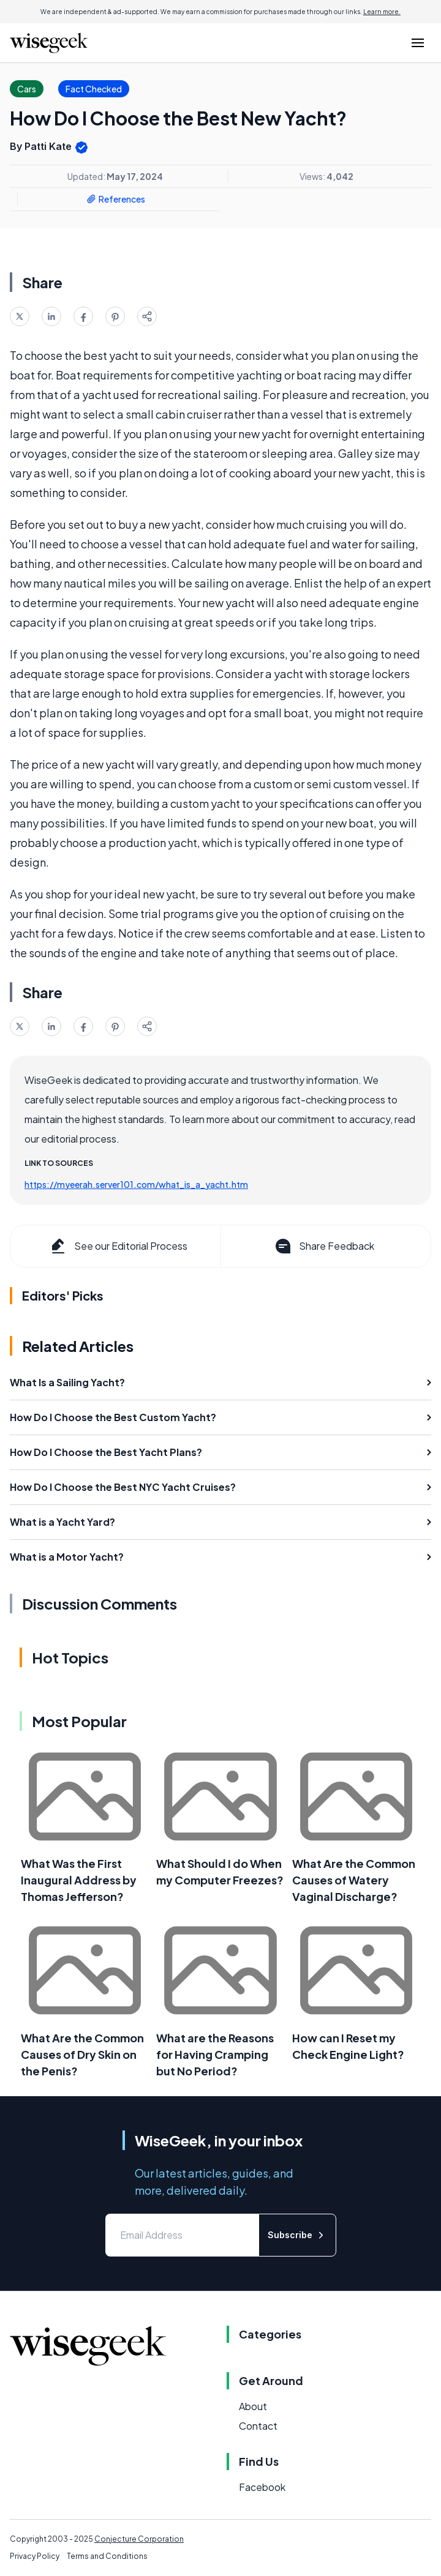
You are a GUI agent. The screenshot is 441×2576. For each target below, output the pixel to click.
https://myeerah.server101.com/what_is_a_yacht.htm (136, 1184)
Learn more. (382, 11)
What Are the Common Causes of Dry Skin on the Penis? (82, 2054)
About (253, 2406)
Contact (258, 2425)
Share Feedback (323, 1246)
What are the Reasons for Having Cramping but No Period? (215, 2054)
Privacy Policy (34, 2556)
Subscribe (297, 2234)
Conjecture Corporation (139, 2539)
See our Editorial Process (117, 1246)
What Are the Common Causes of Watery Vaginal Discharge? (353, 1879)
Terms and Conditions (107, 2556)
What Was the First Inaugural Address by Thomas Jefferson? (79, 1879)
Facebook (262, 2487)
